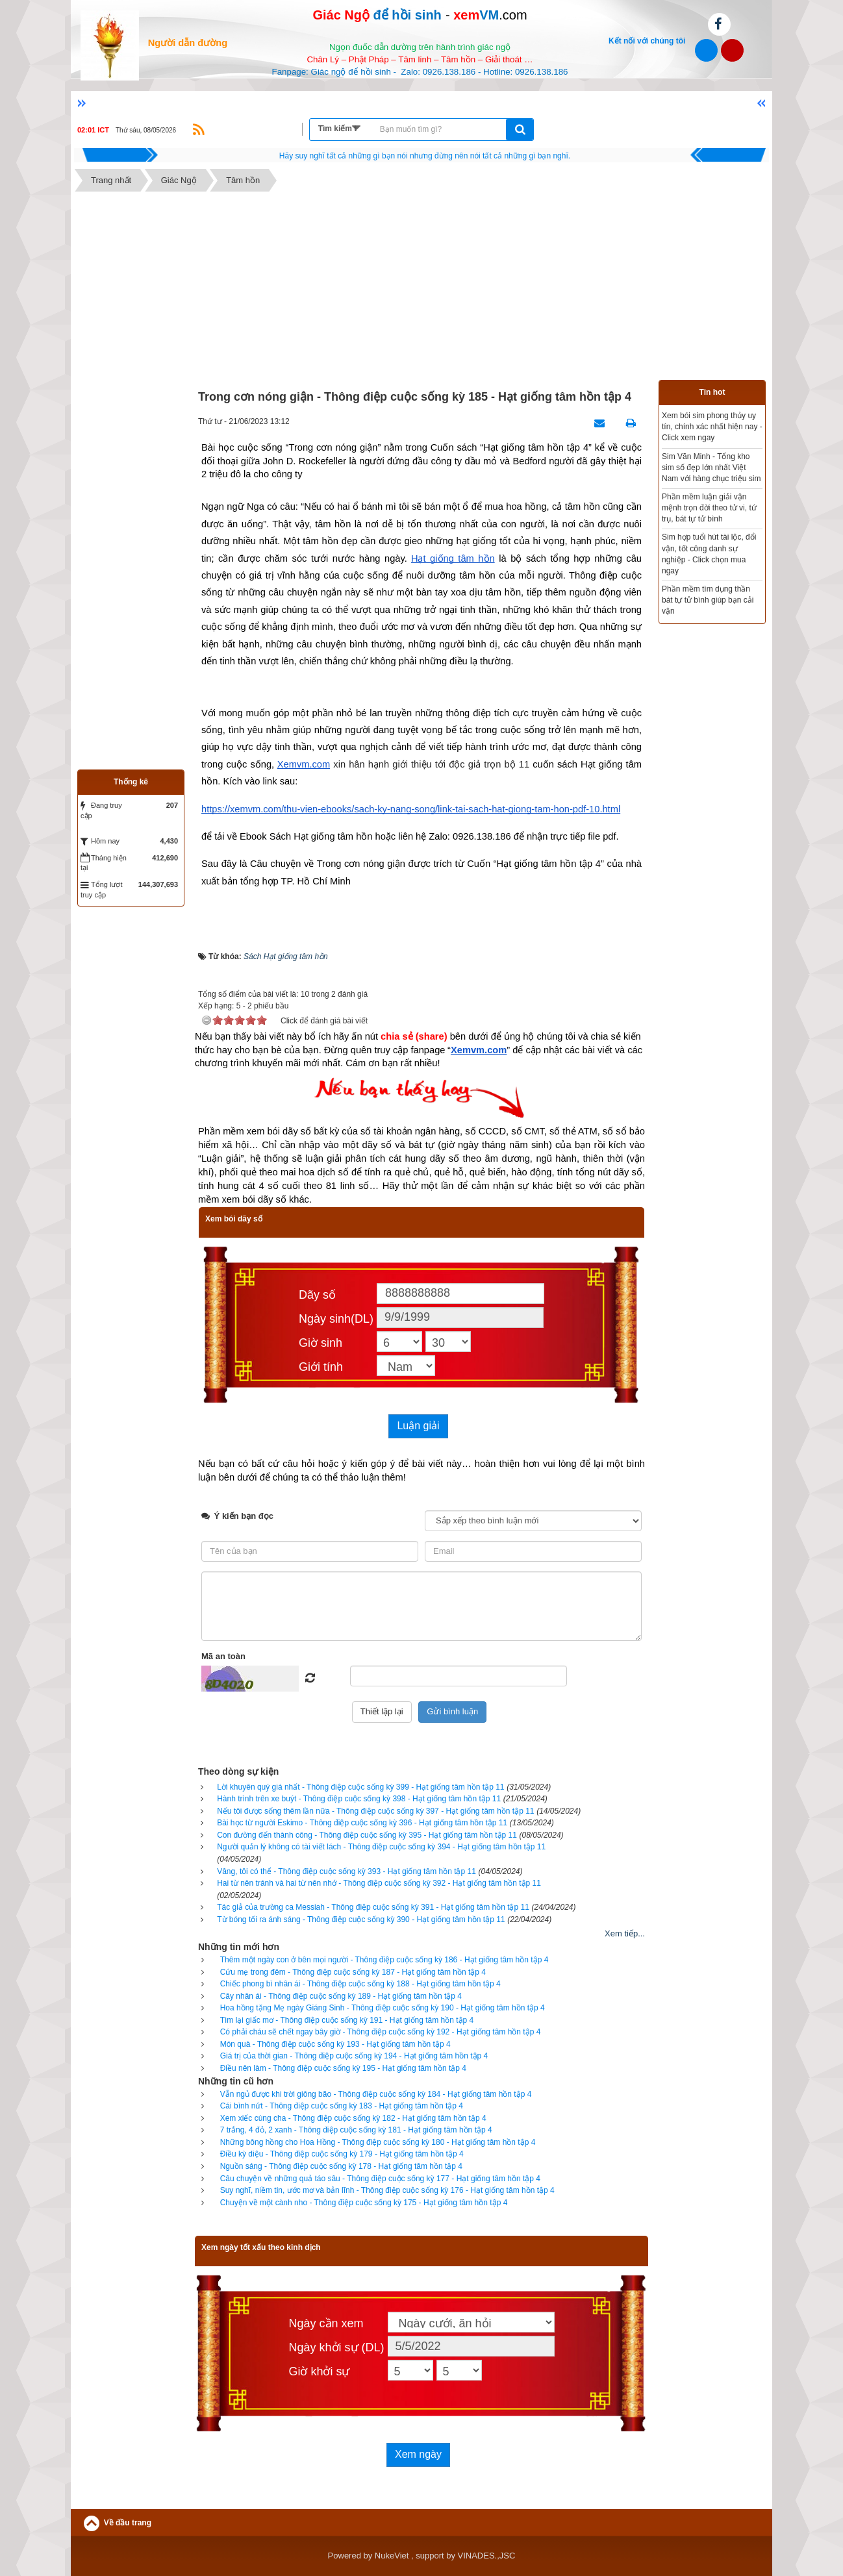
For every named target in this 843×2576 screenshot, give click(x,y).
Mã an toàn (223, 1656)
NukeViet (392, 2555)
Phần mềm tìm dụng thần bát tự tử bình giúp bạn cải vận (707, 600)
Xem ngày (418, 2454)
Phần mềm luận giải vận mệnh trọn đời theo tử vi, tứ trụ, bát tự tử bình (709, 507)
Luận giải (418, 1425)
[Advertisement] (421, 289)
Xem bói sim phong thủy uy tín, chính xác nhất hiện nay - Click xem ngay (712, 426)
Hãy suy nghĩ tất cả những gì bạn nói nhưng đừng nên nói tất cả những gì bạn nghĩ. (424, 155)
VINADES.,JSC (487, 2555)
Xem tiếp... (625, 1933)
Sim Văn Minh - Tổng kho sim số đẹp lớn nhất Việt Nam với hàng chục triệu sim (711, 467)
